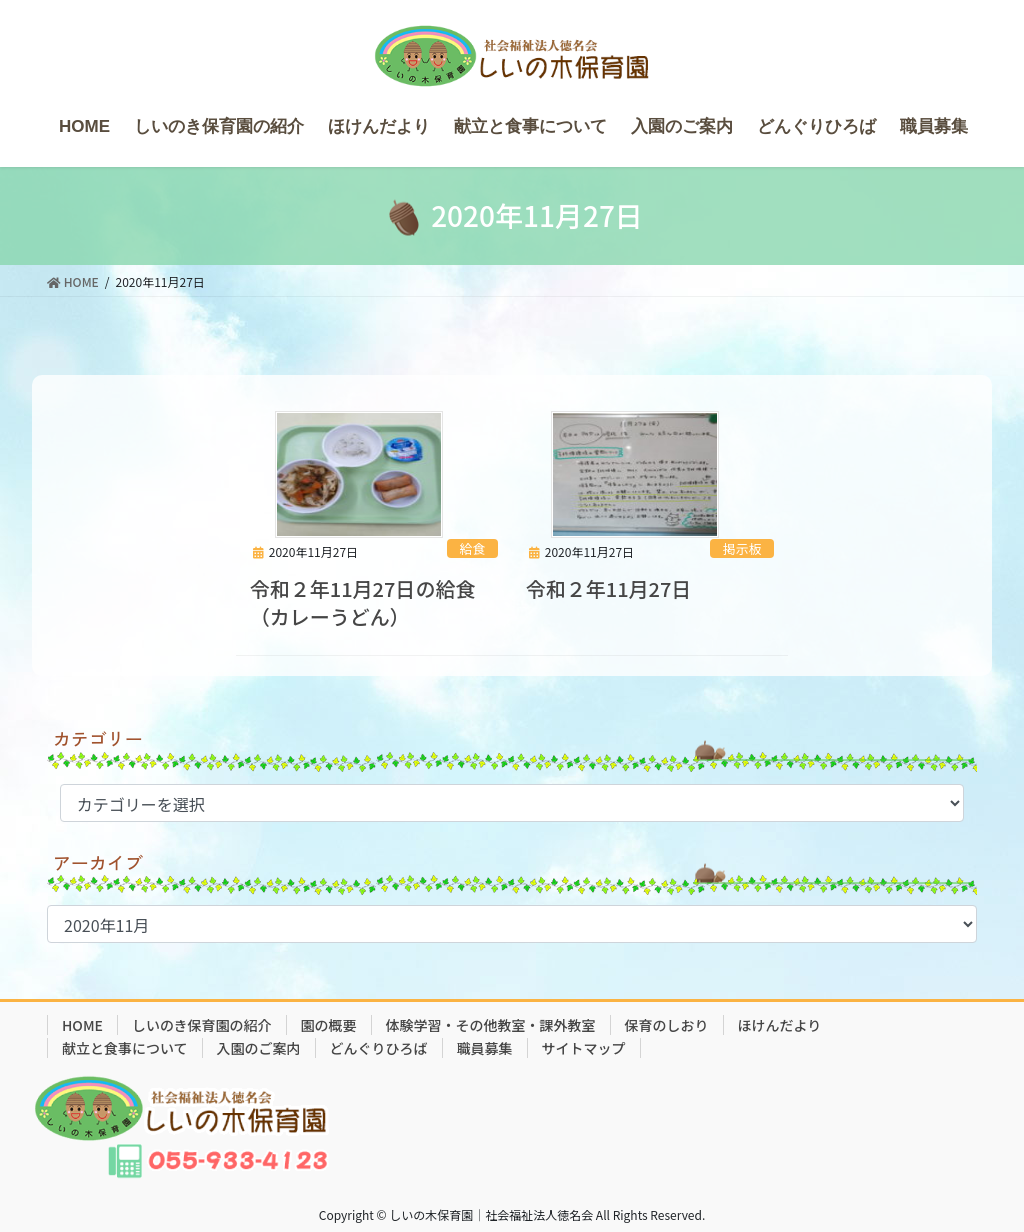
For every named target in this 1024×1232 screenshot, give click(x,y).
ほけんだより (780, 1025)
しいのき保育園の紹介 (202, 1025)
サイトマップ (584, 1048)
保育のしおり (667, 1025)
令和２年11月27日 (609, 588)
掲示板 (742, 548)
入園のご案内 (259, 1048)
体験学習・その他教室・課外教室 (491, 1025)
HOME (82, 1025)
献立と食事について (125, 1048)
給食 (473, 548)
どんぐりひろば (379, 1048)
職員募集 (485, 1048)
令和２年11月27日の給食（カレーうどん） (363, 602)
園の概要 (329, 1025)
